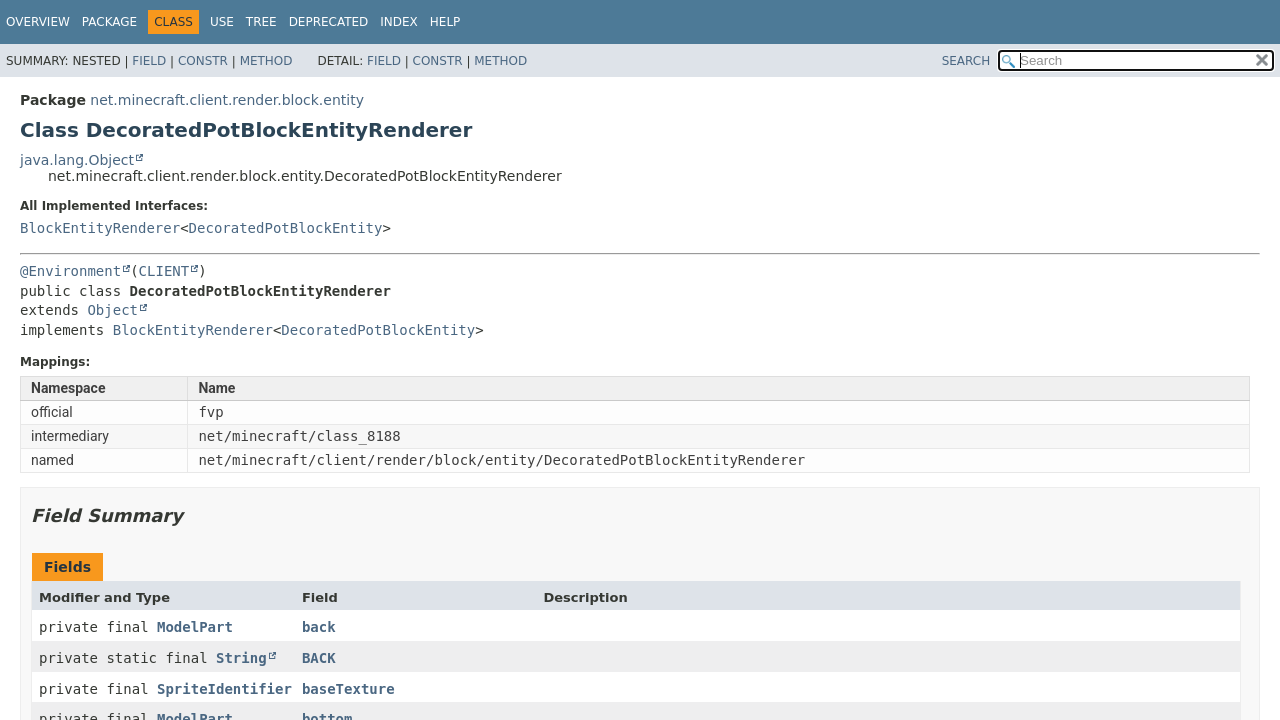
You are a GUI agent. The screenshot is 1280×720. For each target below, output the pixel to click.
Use (222, 22)
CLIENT (164, 271)
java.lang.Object (77, 160)
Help (445, 22)
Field (149, 61)
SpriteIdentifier (224, 689)
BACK (319, 658)
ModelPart (195, 627)
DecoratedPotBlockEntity (286, 228)
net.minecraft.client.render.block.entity (227, 100)
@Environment (70, 271)
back (319, 627)
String (241, 658)
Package (109, 22)
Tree (261, 22)
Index (399, 22)
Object (112, 310)
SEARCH (966, 61)
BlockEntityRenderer (100, 228)
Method (266, 61)
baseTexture (348, 689)
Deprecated (329, 22)
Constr (203, 61)
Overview (38, 22)
